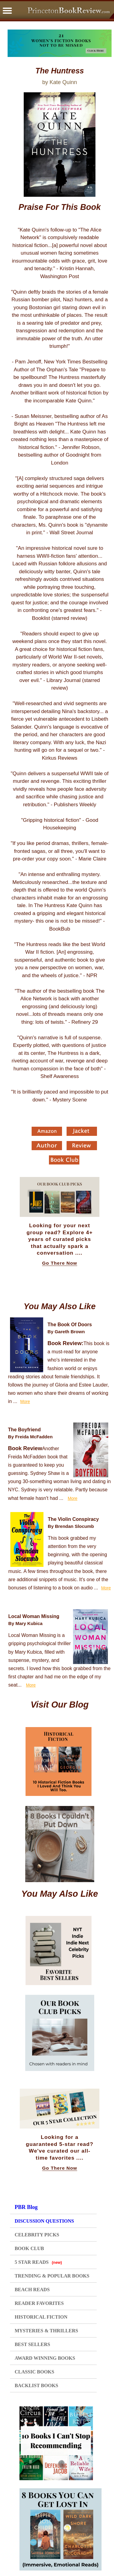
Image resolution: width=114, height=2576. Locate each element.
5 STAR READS (38, 2262)
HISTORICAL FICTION (41, 2317)
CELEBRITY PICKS (37, 2234)
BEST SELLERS (32, 2344)
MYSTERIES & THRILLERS (46, 2330)
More (25, 1401)
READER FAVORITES (39, 2303)
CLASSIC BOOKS (34, 2371)
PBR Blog (26, 2207)
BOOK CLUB (29, 2248)
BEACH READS (32, 2289)
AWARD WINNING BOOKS (45, 2358)
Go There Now (59, 1263)
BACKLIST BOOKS (36, 2385)
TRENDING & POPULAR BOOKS (52, 2275)
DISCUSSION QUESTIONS (44, 2221)
